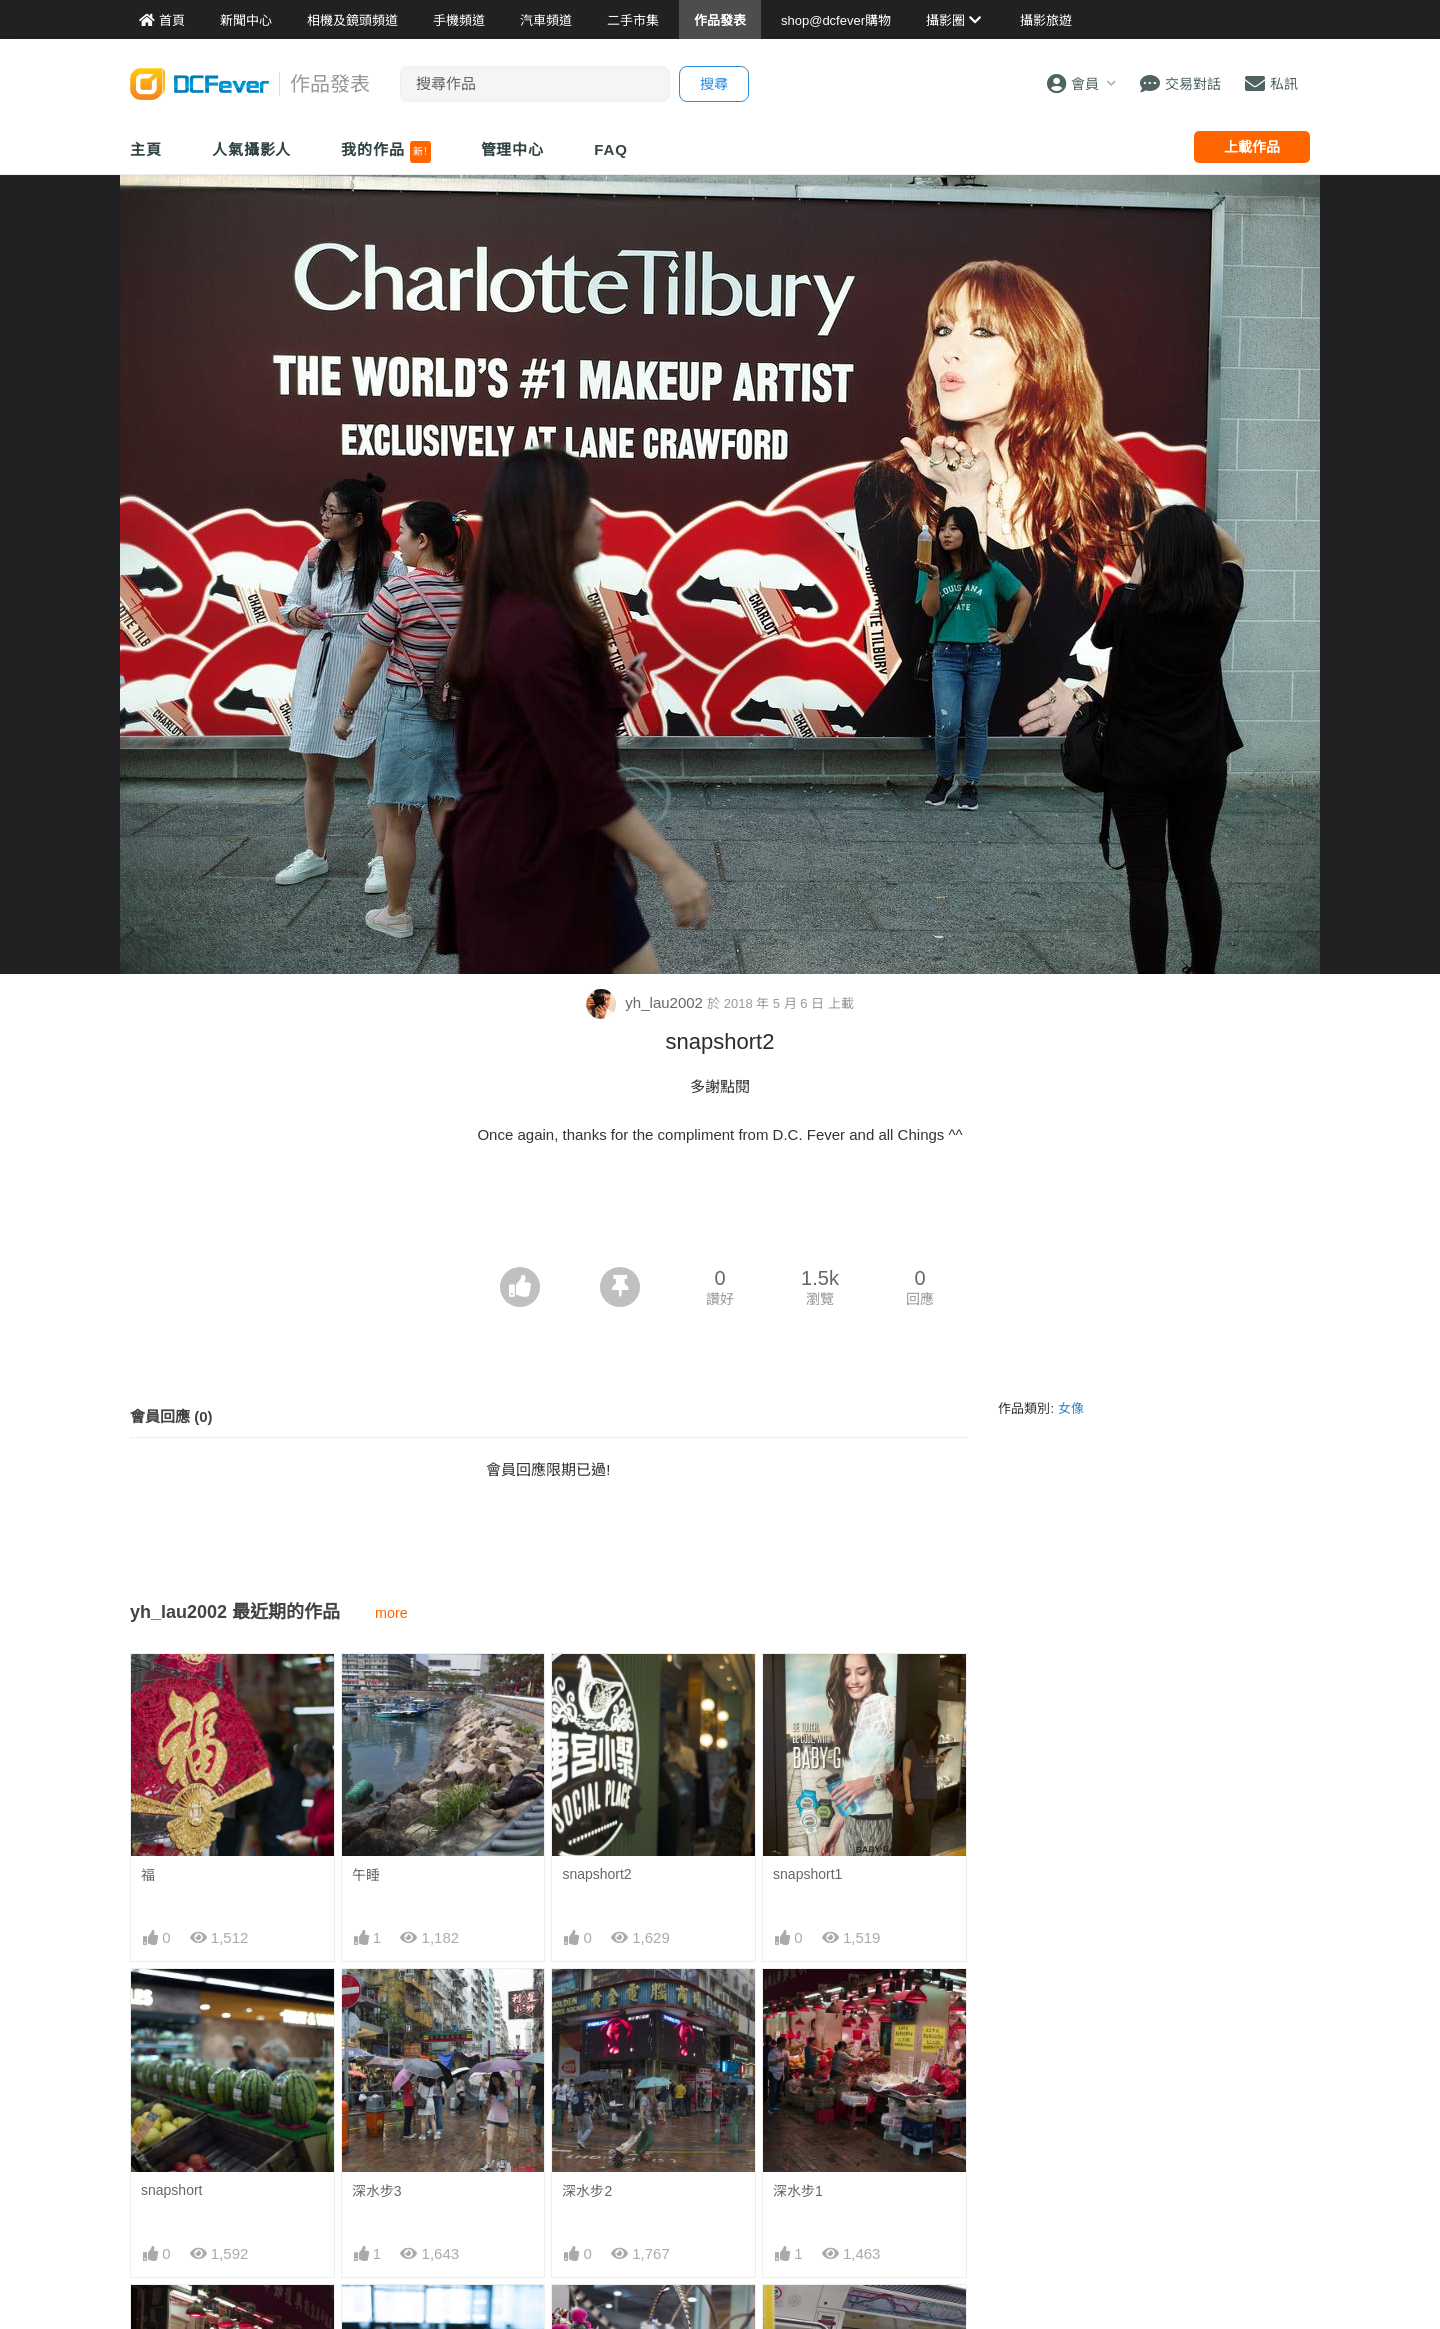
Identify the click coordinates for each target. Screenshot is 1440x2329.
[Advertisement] (720, 1212)
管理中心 (513, 149)
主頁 (146, 149)
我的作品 (385, 152)
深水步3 (377, 2191)
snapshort (171, 2190)
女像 (1071, 1408)
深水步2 (587, 2191)
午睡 (366, 1875)
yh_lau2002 (646, 1002)
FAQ (611, 149)
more (391, 1613)
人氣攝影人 (252, 149)
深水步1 (798, 2191)
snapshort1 (807, 1874)
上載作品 (1252, 147)
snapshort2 (596, 1874)
